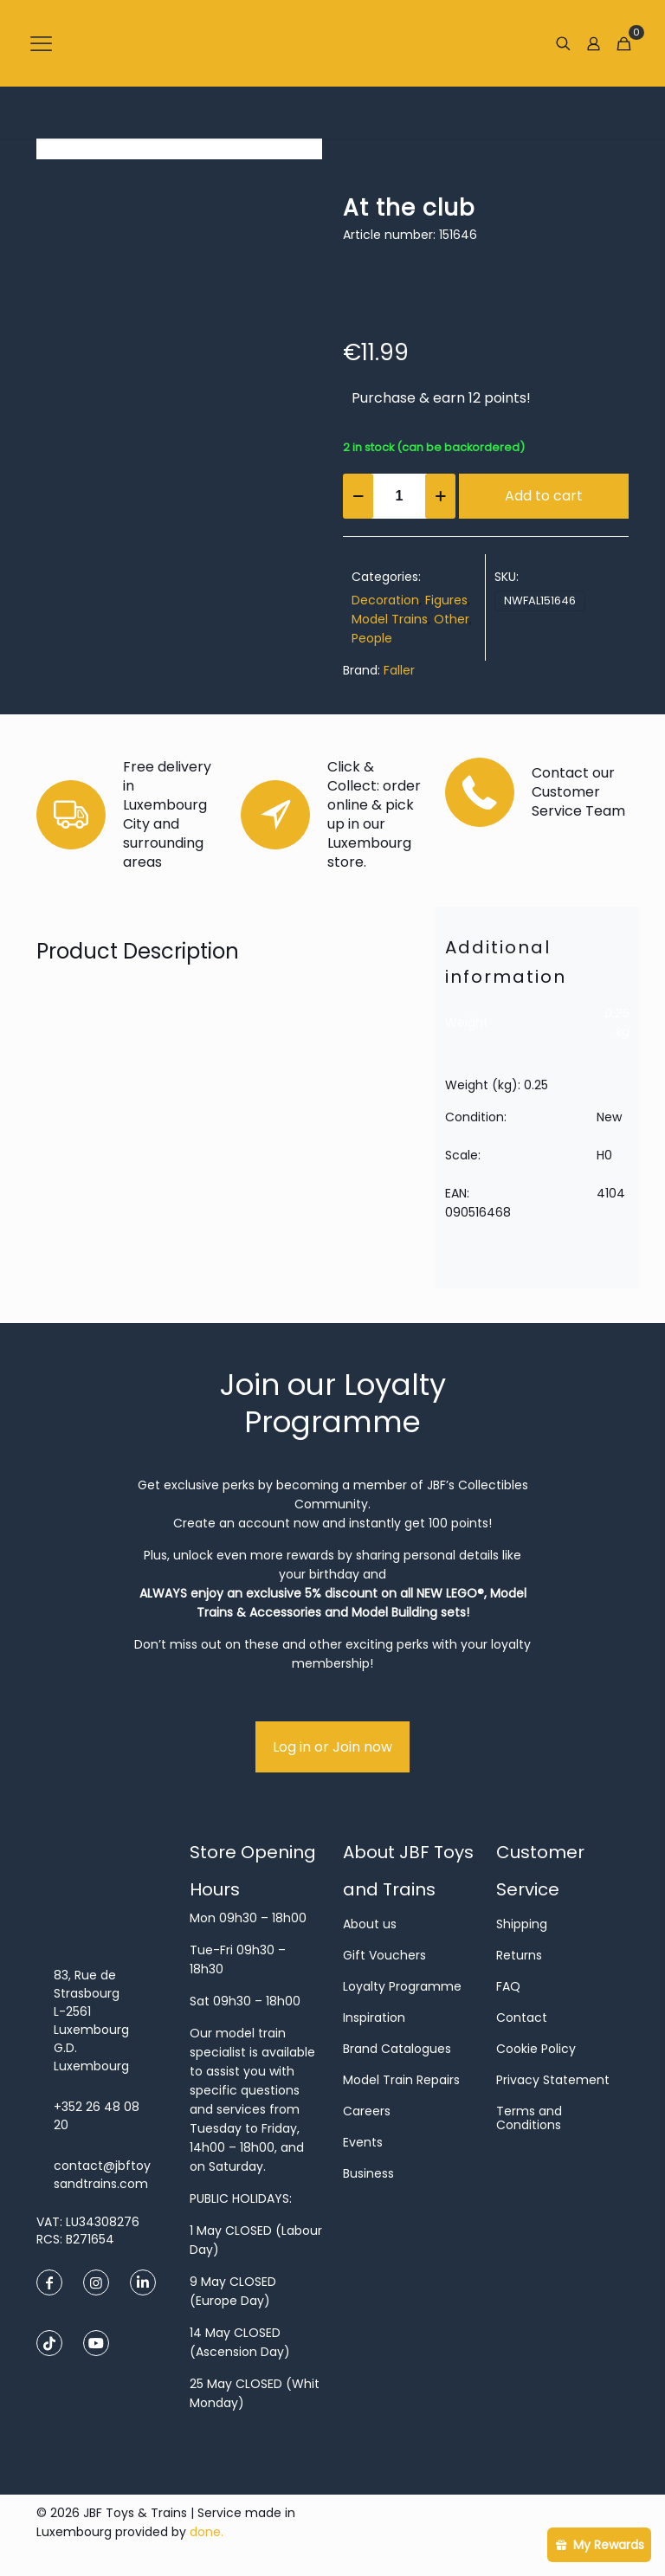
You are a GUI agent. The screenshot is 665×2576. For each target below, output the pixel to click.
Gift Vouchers (384, 1955)
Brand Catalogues (397, 2048)
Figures (446, 600)
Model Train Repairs (401, 2080)
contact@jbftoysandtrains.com (102, 2174)
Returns (519, 1955)
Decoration (385, 600)
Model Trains (390, 619)
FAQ (508, 1986)
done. (206, 2531)
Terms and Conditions (529, 2118)
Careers (367, 2111)
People (372, 638)
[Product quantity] (399, 496)
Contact (521, 2017)
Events (363, 2142)
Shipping (521, 1924)
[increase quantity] (440, 496)
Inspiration (374, 2017)
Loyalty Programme (402, 1986)
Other (451, 619)
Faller (399, 670)
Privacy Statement (553, 2080)
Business (368, 2173)
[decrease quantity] (358, 496)
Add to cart (544, 496)
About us (370, 1924)
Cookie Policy (536, 2048)
